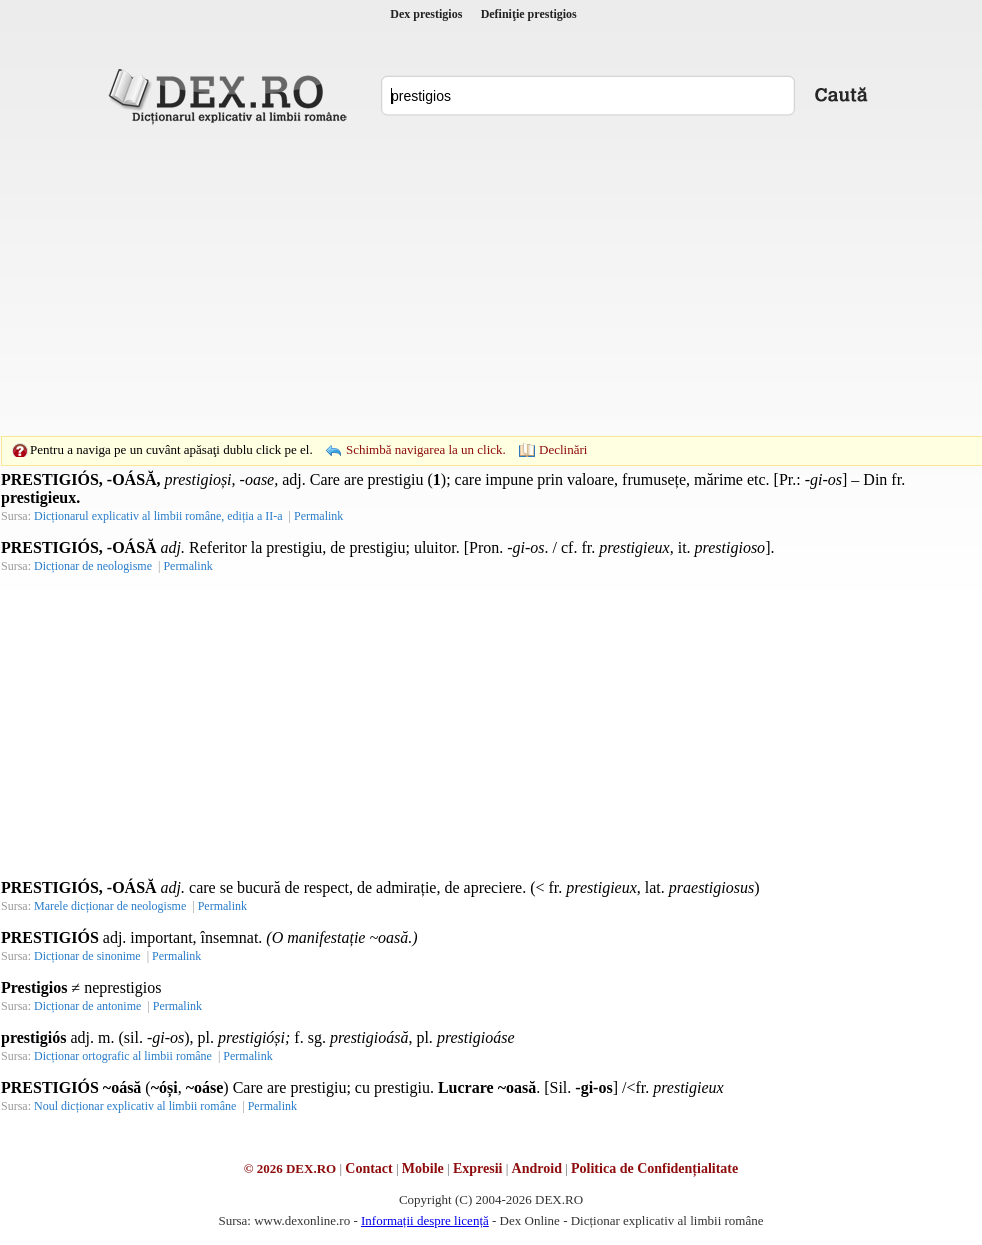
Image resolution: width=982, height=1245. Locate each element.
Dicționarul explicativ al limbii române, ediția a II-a (158, 516)
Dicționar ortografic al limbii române (123, 1056)
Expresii (478, 1168)
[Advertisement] (460, 280)
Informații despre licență (425, 1220)
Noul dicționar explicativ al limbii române (135, 1106)
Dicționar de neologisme (93, 566)
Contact (368, 1168)
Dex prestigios (426, 14)
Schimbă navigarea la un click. (426, 449)
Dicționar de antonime (87, 1006)
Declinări (563, 449)
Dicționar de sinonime (87, 956)
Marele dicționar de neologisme (110, 906)
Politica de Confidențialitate (654, 1168)
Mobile (423, 1168)
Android (537, 1168)
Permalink (318, 516)
